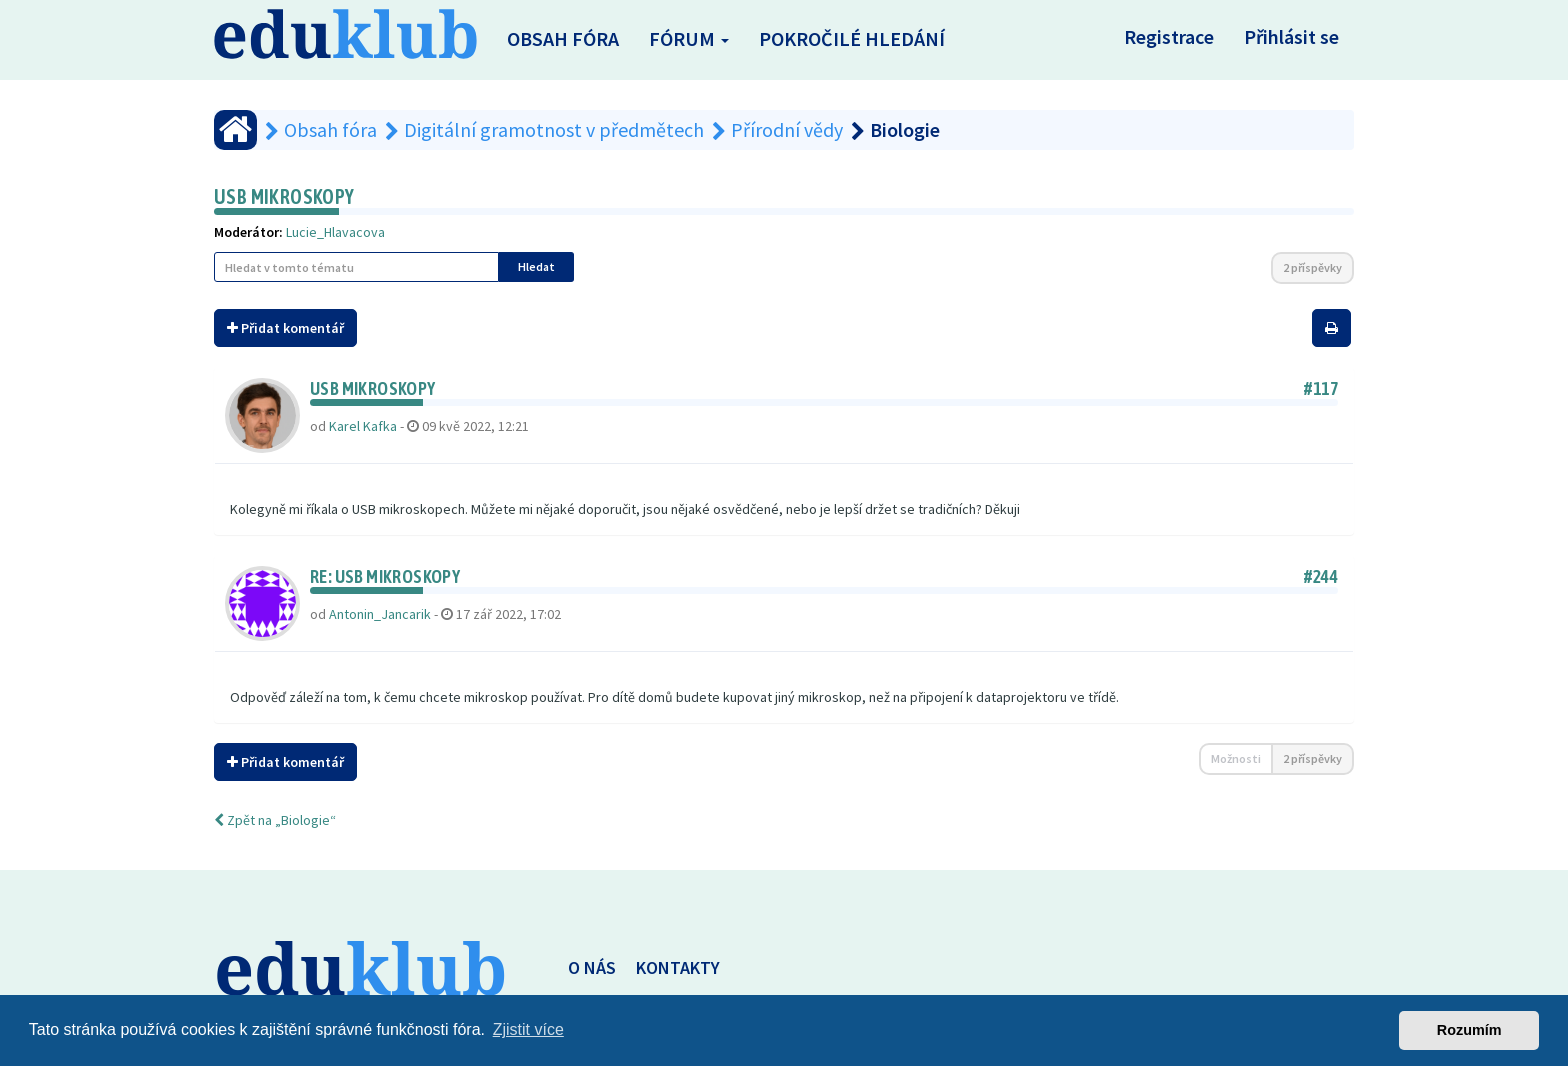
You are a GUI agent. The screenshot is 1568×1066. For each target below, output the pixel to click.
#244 (1321, 576)
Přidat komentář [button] (285, 328)
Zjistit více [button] (528, 1029)
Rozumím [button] (1469, 1030)
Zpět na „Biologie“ (275, 820)
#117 (1321, 388)
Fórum (689, 38)
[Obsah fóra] (235, 130)
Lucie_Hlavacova (335, 232)
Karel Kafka (363, 426)
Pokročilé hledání (852, 38)
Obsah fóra (563, 38)
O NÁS (592, 967)
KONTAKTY (678, 967)
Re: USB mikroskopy (385, 576)
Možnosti (1236, 758)
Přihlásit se (1291, 36)
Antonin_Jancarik (380, 614)
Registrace (1169, 36)
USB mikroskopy (284, 196)
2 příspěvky (1312, 267)
